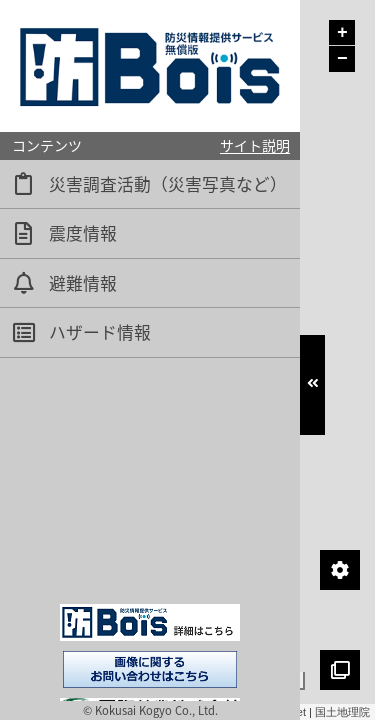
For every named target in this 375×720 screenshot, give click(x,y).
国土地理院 (342, 712)
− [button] (342, 59)
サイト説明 (255, 145)
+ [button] (342, 33)
